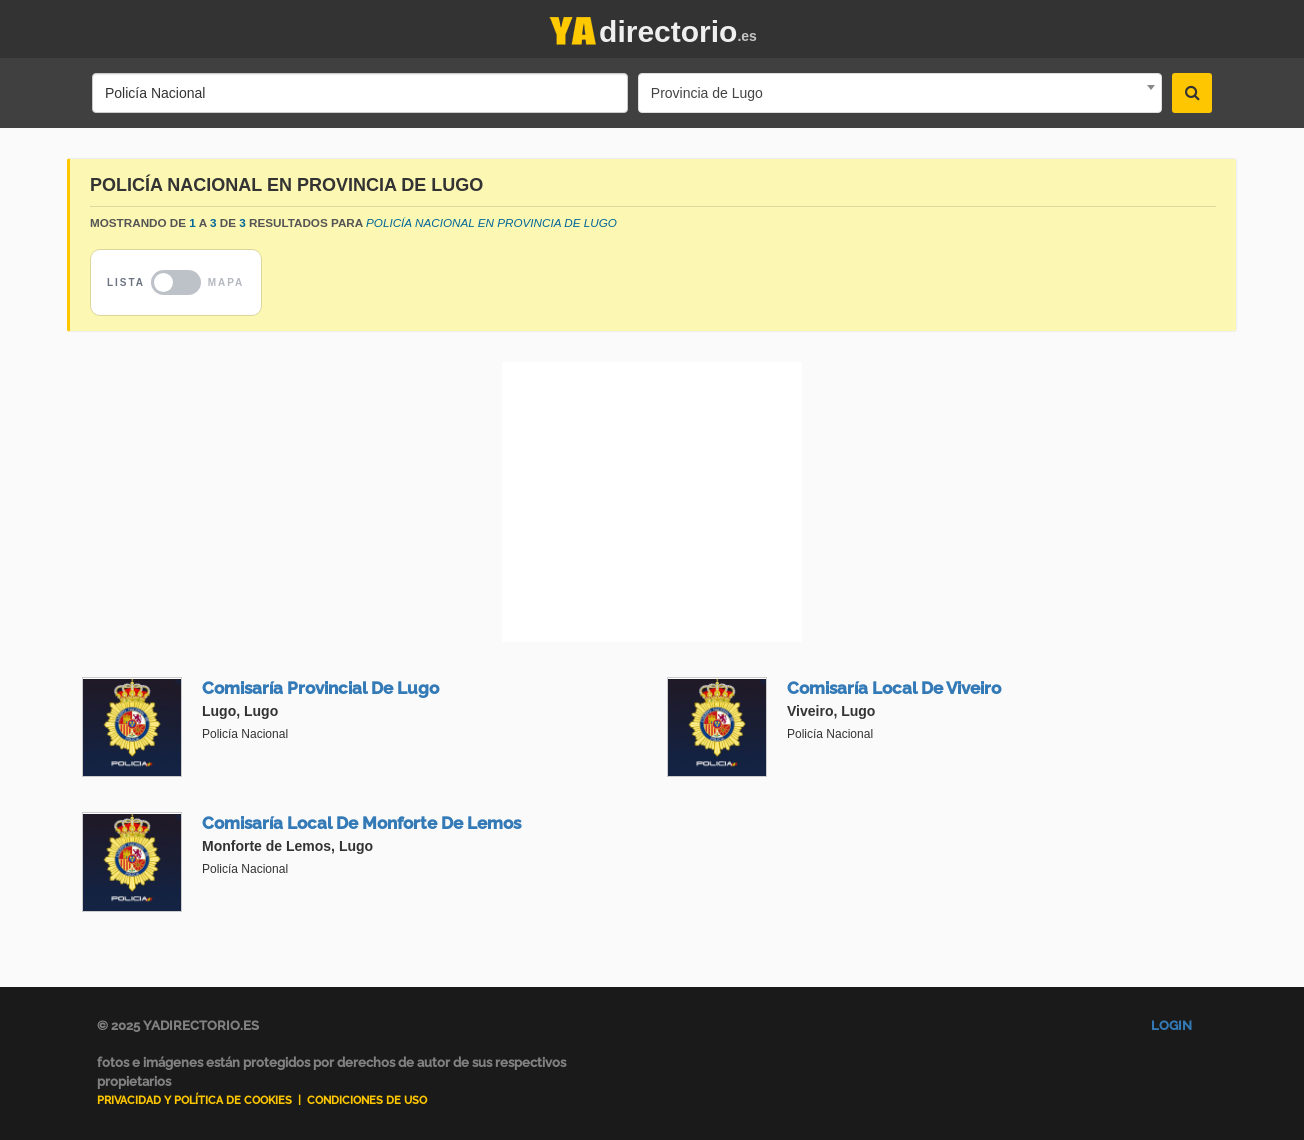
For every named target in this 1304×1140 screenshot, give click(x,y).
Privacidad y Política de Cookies (194, 1100)
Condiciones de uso (367, 1100)
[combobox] (900, 93)
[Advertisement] (652, 502)
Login (1171, 1025)
